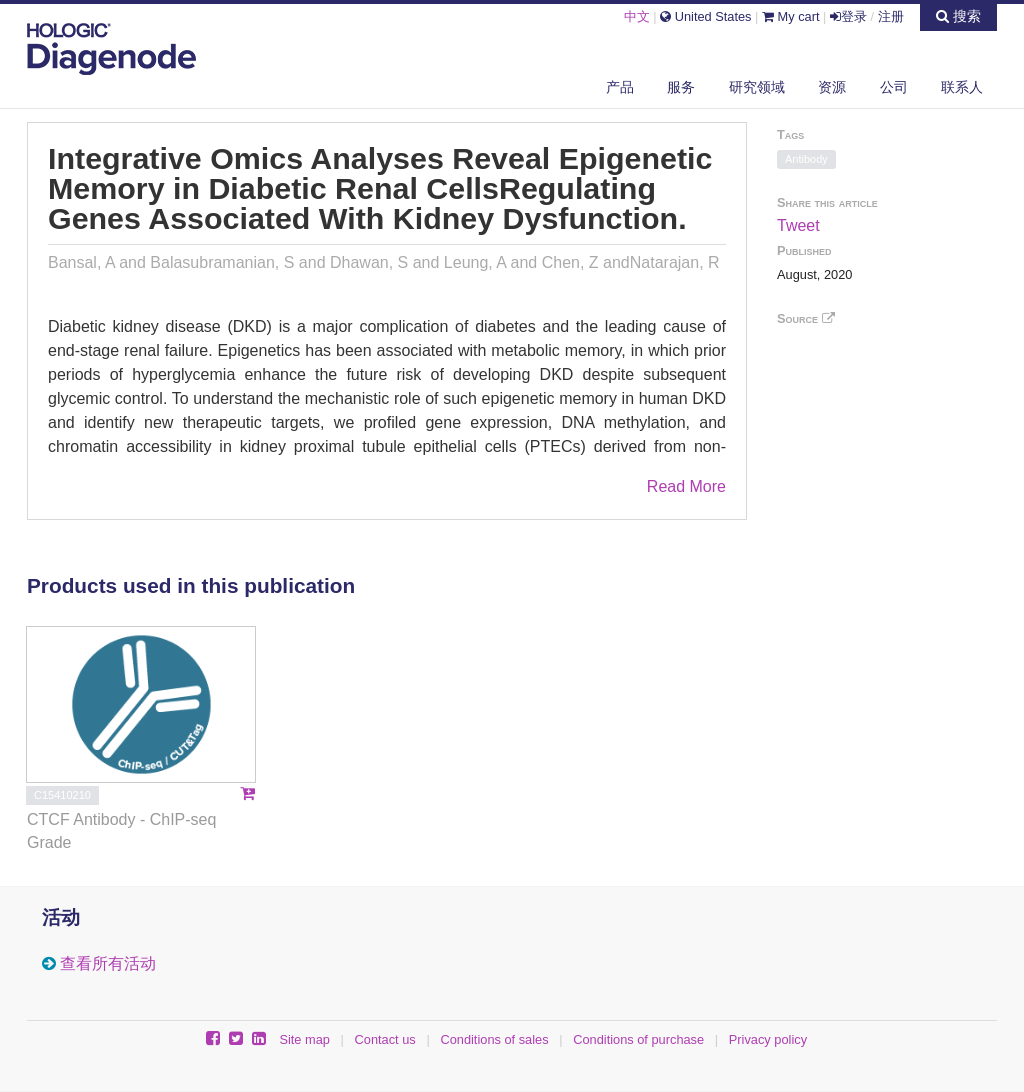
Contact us (385, 1039)
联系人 (962, 87)
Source (806, 318)
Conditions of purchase (638, 1039)
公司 (894, 87)
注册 (891, 16)
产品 (620, 87)
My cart (791, 16)
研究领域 (757, 87)
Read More (686, 486)
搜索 (958, 16)
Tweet (798, 225)
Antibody (806, 159)
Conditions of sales (494, 1039)
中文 (637, 16)
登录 (848, 16)
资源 (832, 87)
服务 (681, 87)
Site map (304, 1039)
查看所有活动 (108, 963)
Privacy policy (768, 1039)
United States (705, 16)
